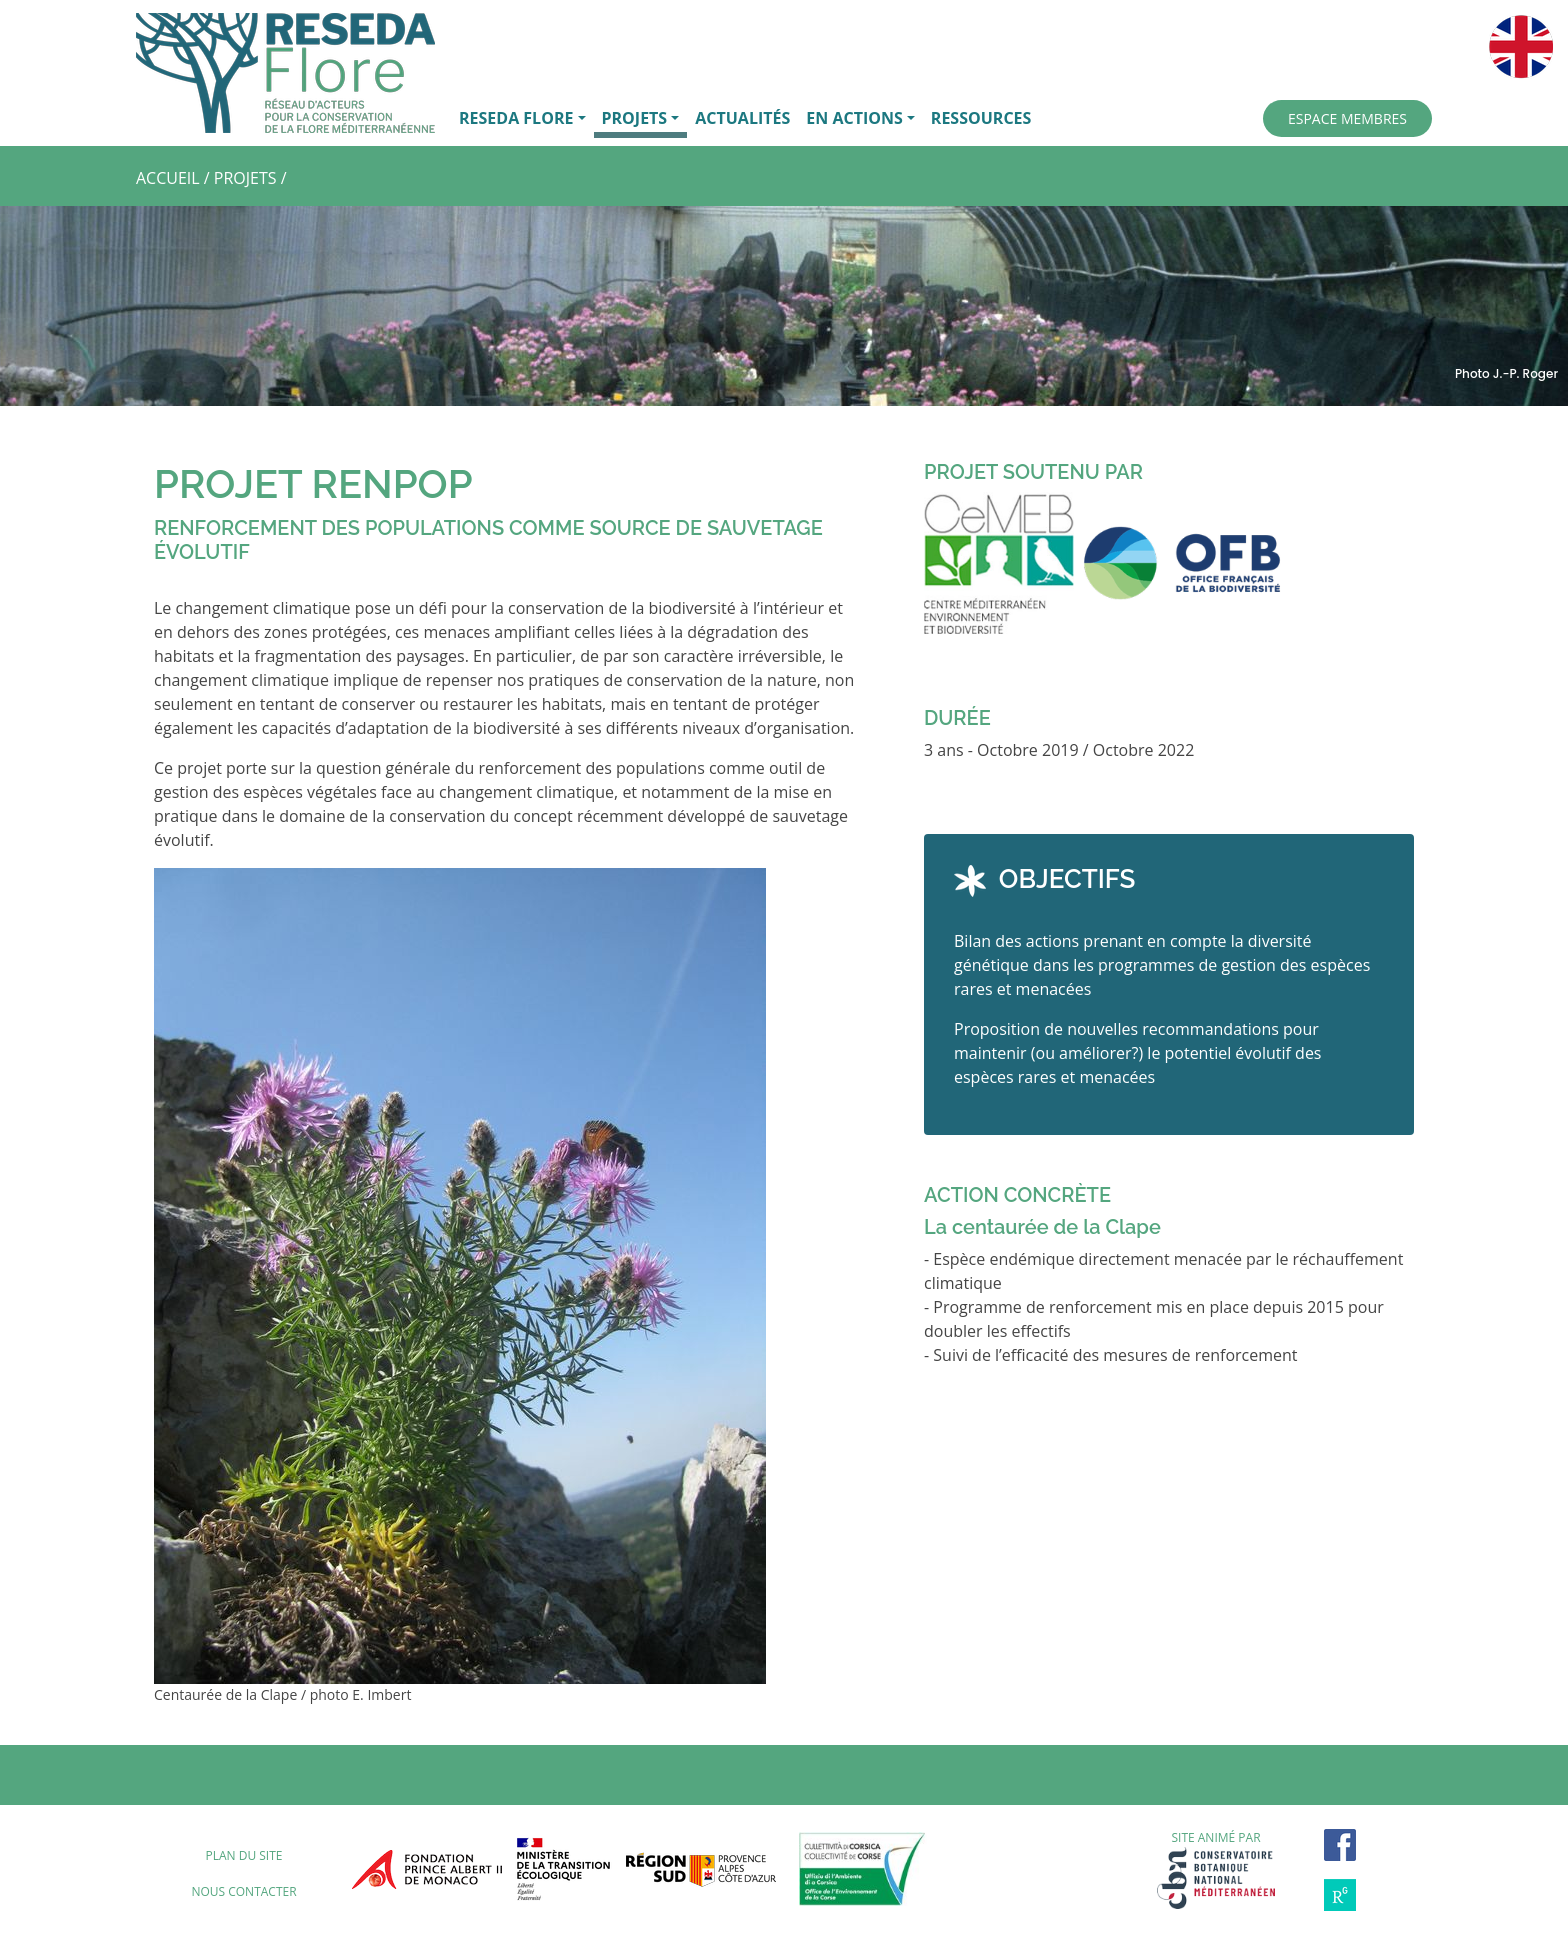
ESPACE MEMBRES (1347, 118)
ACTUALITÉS (742, 118)
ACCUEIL (168, 178)
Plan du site (243, 1855)
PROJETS (635, 118)
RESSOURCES (981, 118)
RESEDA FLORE (516, 118)
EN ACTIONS (854, 118)
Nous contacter (243, 1891)
